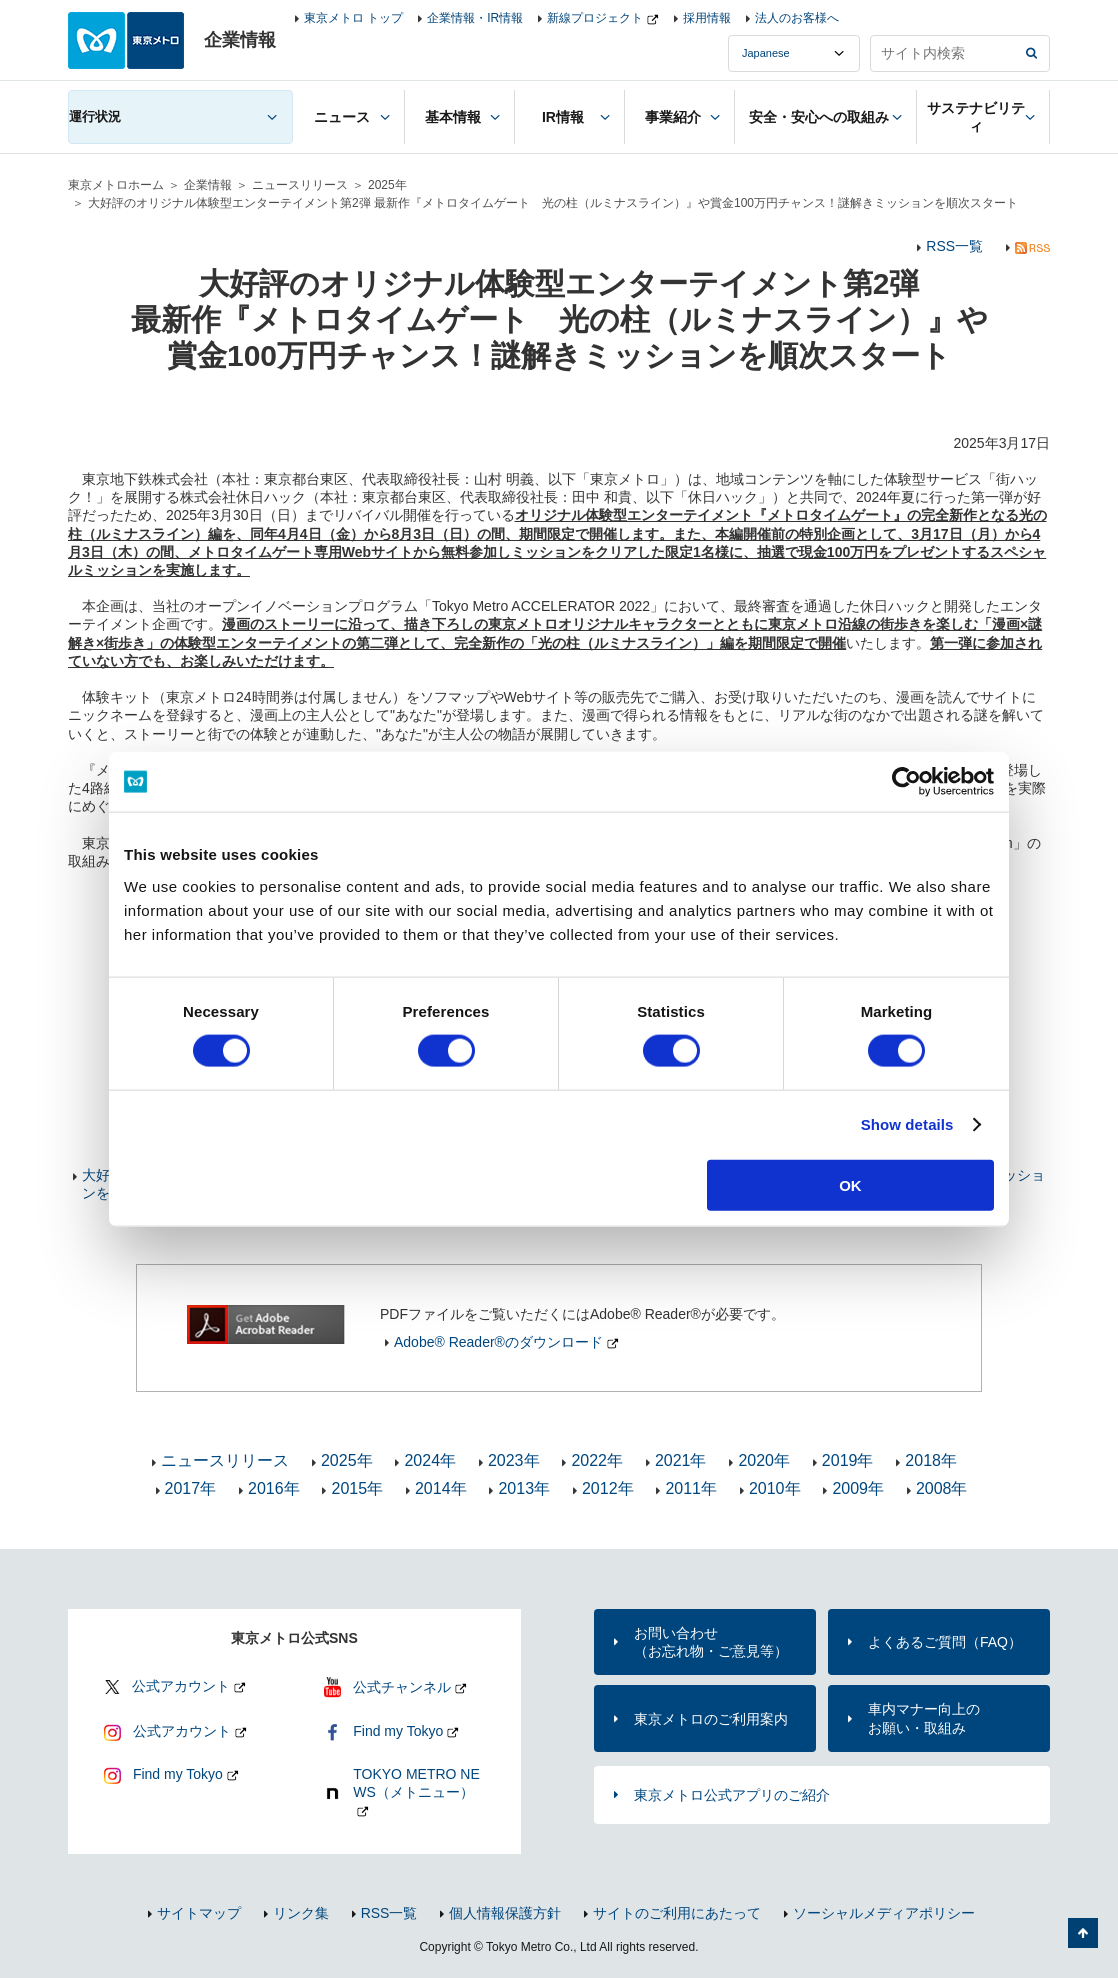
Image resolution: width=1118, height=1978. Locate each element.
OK (850, 1184)
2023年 (514, 1460)
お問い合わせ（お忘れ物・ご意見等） (711, 1642)
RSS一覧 (954, 246)
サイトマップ (199, 1913)
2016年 (274, 1488)
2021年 (681, 1460)
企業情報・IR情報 (475, 18)
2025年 (387, 185)
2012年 (608, 1488)
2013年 (524, 1488)
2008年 (942, 1488)
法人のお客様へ (797, 18)
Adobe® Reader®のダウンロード (498, 1342)
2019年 (848, 1460)
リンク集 (301, 1913)
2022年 (597, 1460)
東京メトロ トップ (353, 18)
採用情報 (707, 18)
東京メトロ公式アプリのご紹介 (732, 1795)
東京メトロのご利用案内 (711, 1719)
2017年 (191, 1488)
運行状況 (95, 116)
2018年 (931, 1460)
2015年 (357, 1488)
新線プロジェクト (595, 18)
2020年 (764, 1460)
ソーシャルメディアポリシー (884, 1913)
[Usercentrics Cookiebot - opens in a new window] (906, 782)
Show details (907, 1124)
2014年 (441, 1488)
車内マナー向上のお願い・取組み (924, 1718)
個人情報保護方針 (505, 1913)
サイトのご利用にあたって (677, 1913)
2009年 (858, 1488)
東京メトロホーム (116, 185)
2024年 (430, 1460)
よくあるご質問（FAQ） (945, 1642)
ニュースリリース (300, 185)
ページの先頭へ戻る (1083, 1933)
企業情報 (208, 185)
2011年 (691, 1488)
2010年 (775, 1488)
